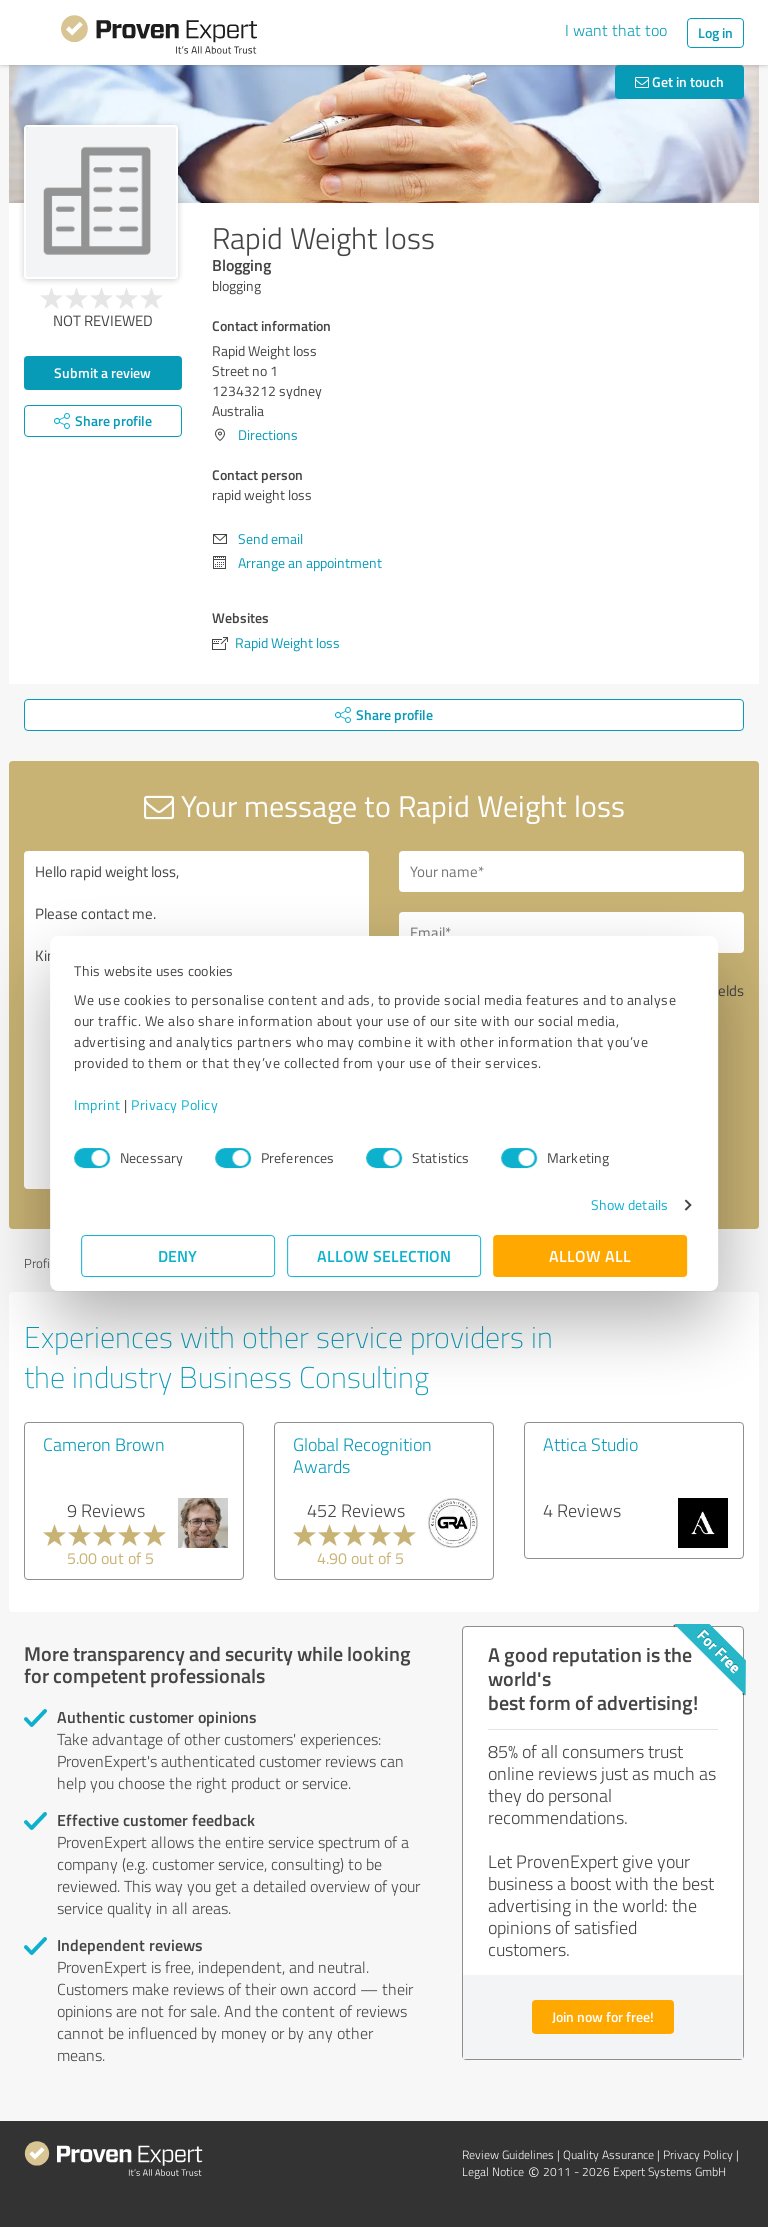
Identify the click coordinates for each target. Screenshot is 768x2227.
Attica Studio (590, 1444)
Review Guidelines (508, 2154)
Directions (268, 434)
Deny (178, 1255)
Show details (622, 1204)
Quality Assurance (608, 2154)
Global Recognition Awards (362, 1455)
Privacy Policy (181, 1104)
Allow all (590, 1255)
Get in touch (679, 81)
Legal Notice (493, 2171)
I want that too (616, 30)
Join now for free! (603, 2016)
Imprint (104, 1104)
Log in (715, 32)
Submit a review (102, 372)
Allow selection (384, 1255)
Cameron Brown (104, 1444)
